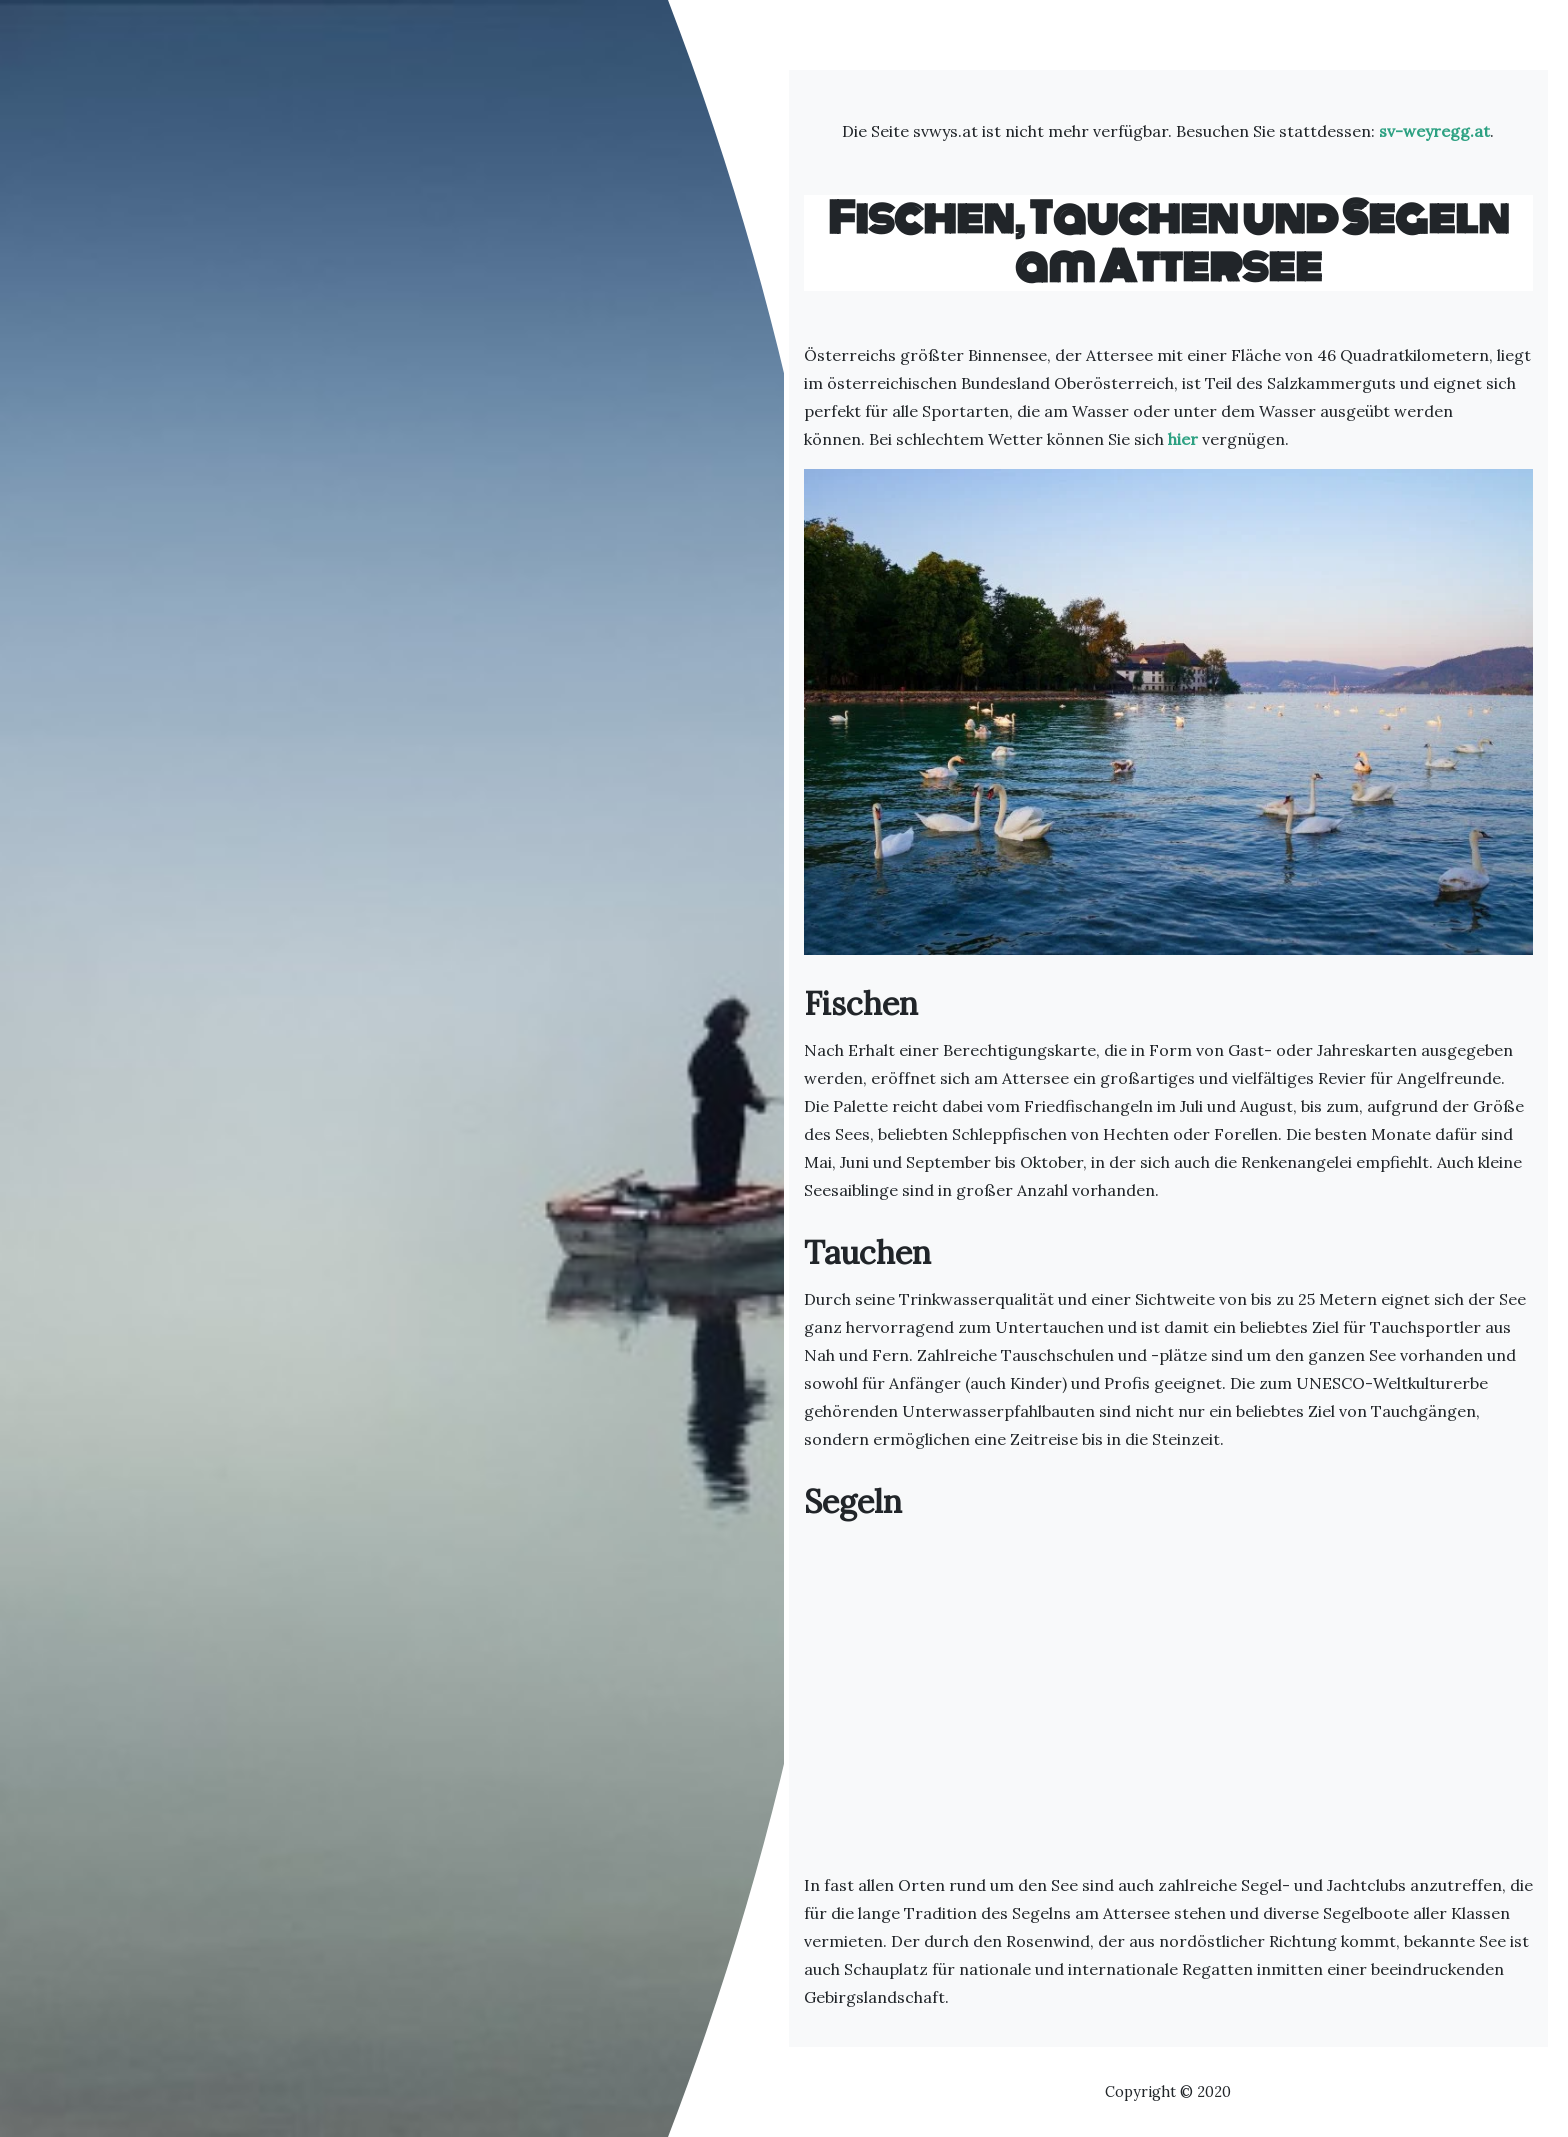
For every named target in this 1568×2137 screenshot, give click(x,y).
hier (1183, 439)
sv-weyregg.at (1434, 131)
